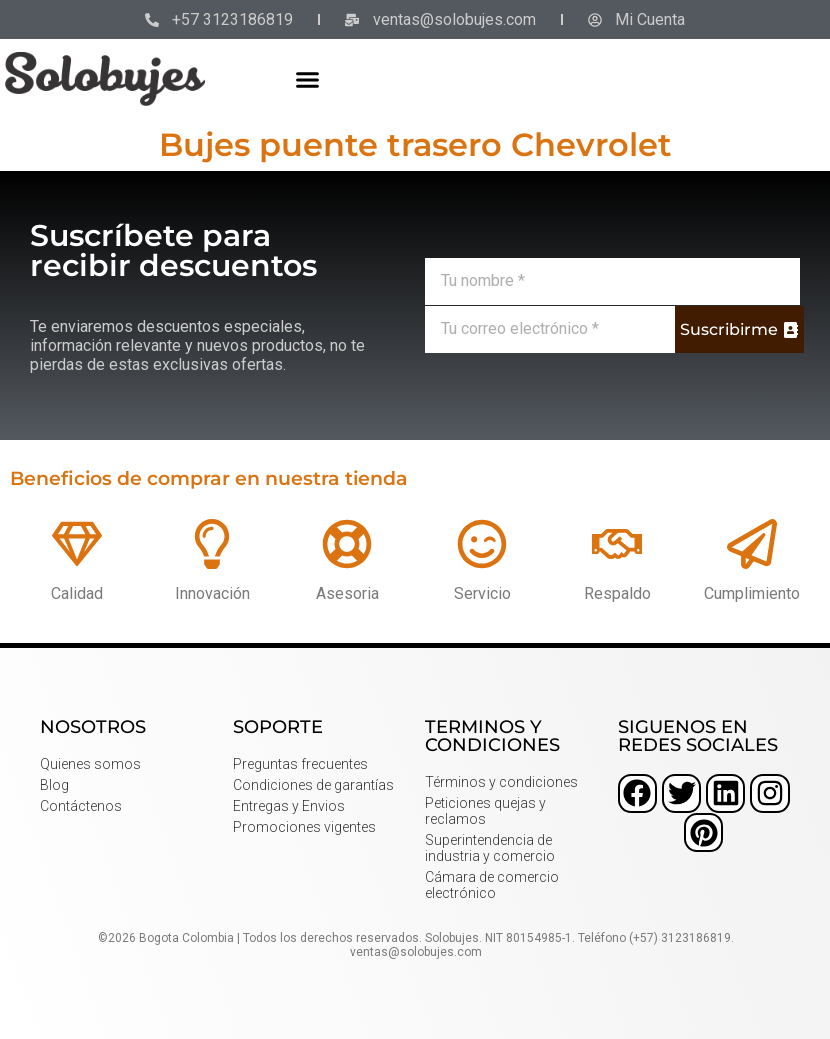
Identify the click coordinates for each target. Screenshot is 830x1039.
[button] (307, 79)
